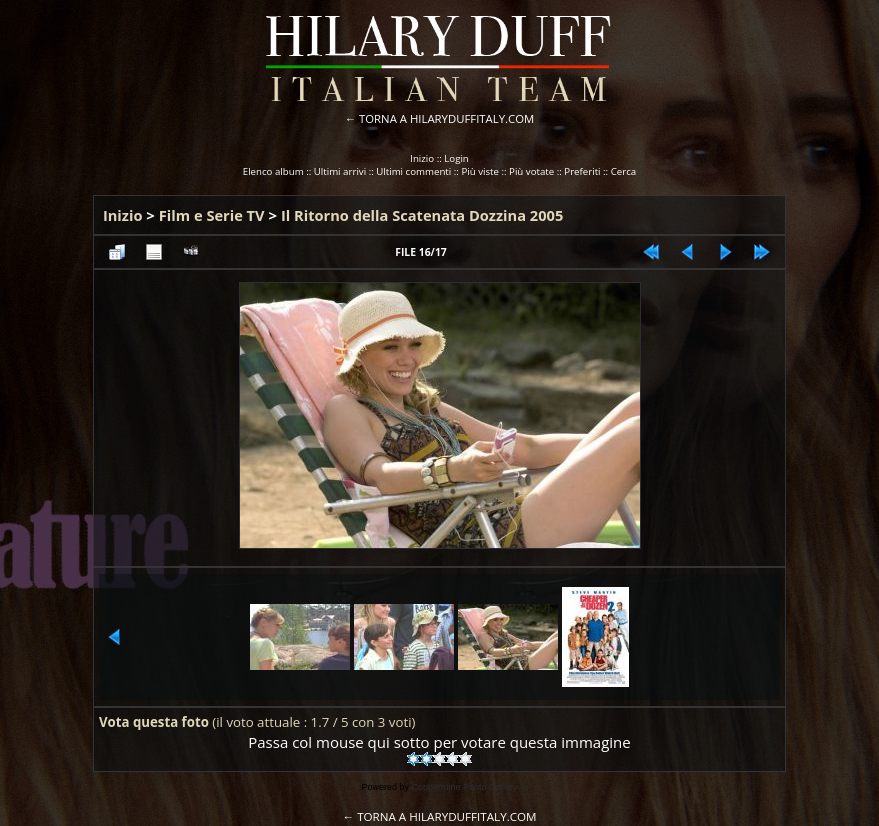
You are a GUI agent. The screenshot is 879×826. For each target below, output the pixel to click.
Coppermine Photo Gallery (464, 787)
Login (456, 158)
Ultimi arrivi (340, 171)
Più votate (531, 171)
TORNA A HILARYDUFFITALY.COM (446, 118)
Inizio (422, 158)
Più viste (480, 171)
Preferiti (582, 171)
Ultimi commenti (413, 171)
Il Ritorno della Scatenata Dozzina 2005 (422, 215)
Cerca (624, 171)
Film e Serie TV (212, 215)
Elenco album (273, 171)
